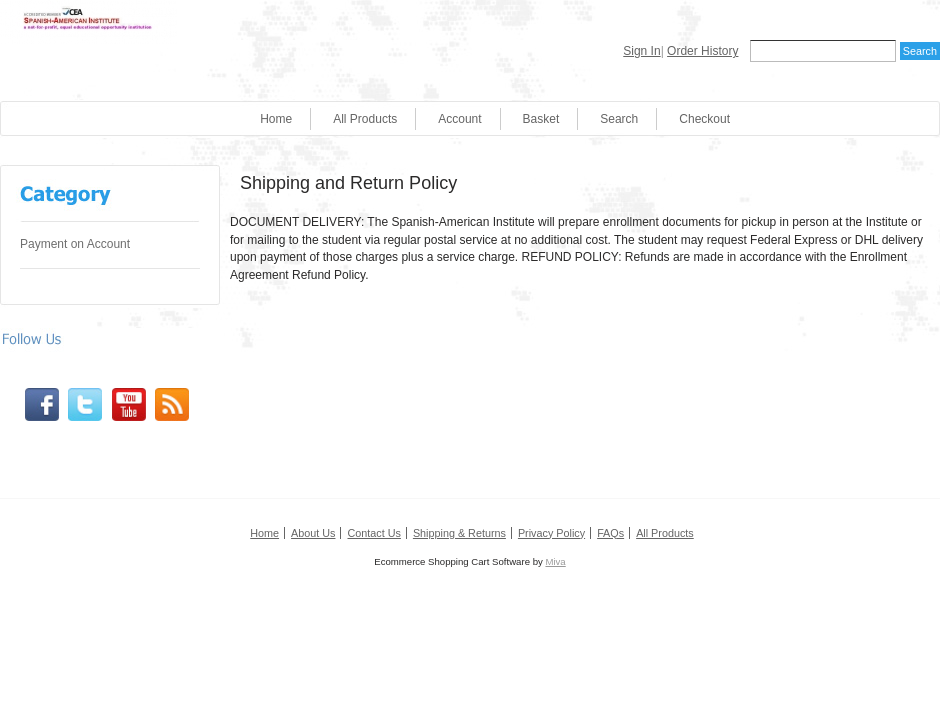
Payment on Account (75, 244)
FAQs (610, 533)
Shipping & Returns (459, 533)
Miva (555, 561)
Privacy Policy (551, 533)
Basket (541, 119)
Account (459, 119)
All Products (365, 119)
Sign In (641, 51)
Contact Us (373, 533)
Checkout (704, 119)
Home (276, 119)
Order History (702, 51)
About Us (313, 533)
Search (619, 119)
